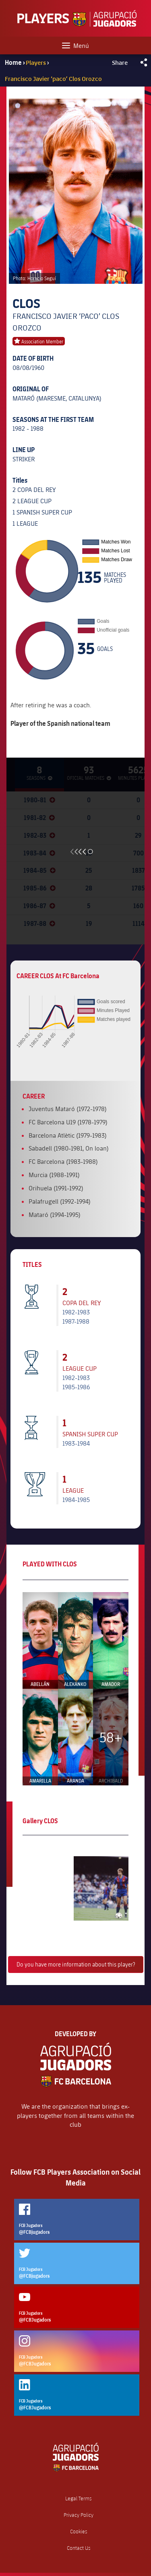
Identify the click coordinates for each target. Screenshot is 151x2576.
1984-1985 (76, 1499)
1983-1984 (76, 1443)
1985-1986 (76, 1386)
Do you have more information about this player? (76, 1964)
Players (36, 62)
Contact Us (79, 2548)
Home (13, 62)
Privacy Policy (78, 2515)
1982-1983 (76, 1312)
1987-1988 (75, 1321)
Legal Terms (78, 2498)
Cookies (78, 2531)
